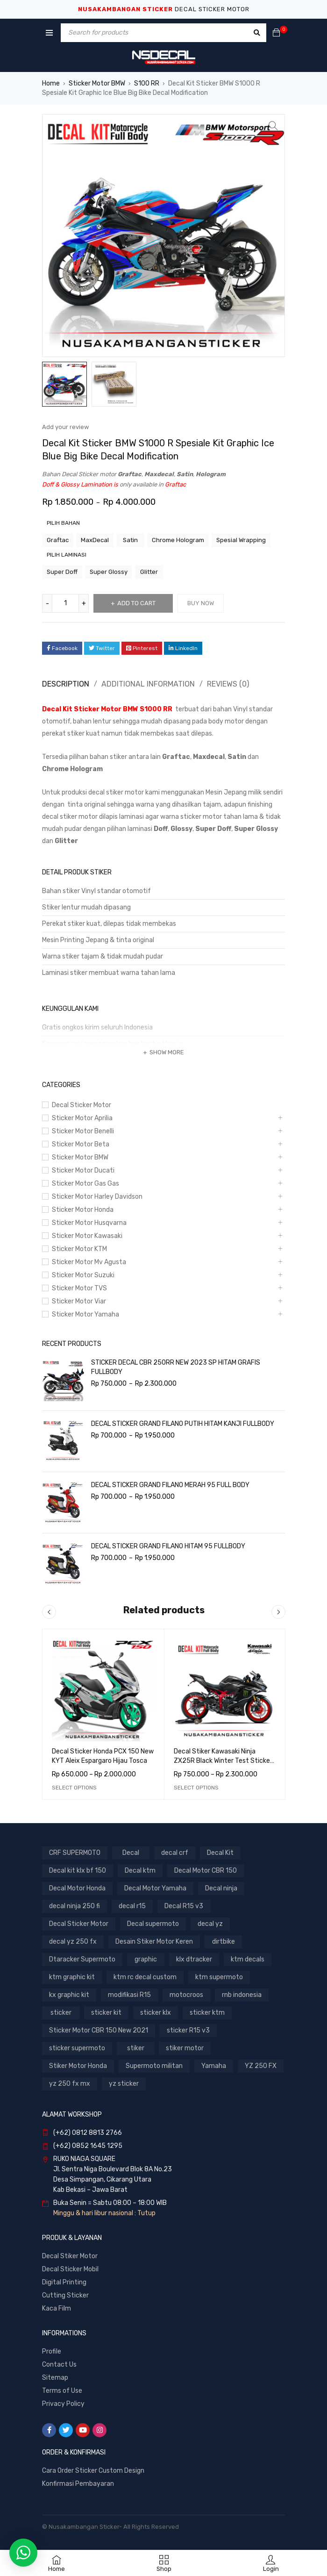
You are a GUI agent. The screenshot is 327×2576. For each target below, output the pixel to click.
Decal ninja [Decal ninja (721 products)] (221, 1888)
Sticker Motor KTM (79, 1249)
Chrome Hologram (178, 540)
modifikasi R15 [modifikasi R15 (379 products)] (129, 1995)
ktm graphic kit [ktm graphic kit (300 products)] (72, 1977)
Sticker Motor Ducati (83, 1170)
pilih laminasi (66, 554)
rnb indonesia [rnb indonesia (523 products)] (242, 1995)
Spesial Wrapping (241, 540)
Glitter (149, 571)
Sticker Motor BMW (97, 83)
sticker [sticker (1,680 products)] (60, 2013)
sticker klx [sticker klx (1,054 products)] (155, 2013)
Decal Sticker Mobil (70, 2269)
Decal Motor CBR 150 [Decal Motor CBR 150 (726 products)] (205, 1871)
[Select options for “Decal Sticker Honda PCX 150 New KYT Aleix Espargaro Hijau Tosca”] (74, 1788)
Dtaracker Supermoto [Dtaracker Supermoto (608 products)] (82, 1959)
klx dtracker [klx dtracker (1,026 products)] (194, 1959)
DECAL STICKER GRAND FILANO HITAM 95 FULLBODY (168, 1546)
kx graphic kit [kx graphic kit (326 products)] (69, 1995)
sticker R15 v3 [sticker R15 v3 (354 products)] (188, 2030)
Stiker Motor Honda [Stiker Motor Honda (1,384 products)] (78, 2066)
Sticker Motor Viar (79, 1301)
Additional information (148, 684)
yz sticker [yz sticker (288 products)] (124, 2084)
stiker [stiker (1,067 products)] (135, 2048)
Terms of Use (62, 2391)
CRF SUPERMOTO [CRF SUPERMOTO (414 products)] (74, 1853)
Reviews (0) (228, 684)
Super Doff (62, 571)
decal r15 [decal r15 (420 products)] (132, 1906)
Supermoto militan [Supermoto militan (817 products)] (154, 2066)
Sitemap (55, 2378)
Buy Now (200, 603)
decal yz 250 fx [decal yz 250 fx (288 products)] (73, 1942)
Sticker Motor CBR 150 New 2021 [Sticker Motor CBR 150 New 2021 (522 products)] (98, 2030)
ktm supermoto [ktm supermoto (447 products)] (219, 1977)
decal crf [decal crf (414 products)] (174, 1853)
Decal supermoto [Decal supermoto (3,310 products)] (153, 1924)
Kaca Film (56, 2308)
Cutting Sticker (65, 2295)
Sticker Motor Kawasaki (87, 1236)
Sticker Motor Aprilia (82, 1118)
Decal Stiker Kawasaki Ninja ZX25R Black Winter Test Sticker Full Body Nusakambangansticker (224, 1760)
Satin (130, 540)
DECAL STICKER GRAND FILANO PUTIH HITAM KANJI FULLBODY (182, 1424)
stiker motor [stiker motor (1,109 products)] (185, 2048)
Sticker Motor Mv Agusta (89, 1262)
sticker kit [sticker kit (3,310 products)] (106, 2013)
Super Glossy (109, 571)
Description (65, 684)
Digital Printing (64, 2282)
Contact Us (59, 2364)
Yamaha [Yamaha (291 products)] (213, 2066)
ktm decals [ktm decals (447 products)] (247, 1959)
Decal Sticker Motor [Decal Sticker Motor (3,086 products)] (78, 1924)
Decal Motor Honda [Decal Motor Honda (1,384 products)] (77, 1888)
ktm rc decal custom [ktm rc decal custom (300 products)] (145, 1977)
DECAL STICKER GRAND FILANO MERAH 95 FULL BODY (170, 1485)
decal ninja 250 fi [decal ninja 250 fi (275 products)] (74, 1906)
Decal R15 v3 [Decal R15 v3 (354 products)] (183, 1906)
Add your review (65, 426)
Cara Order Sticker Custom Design (93, 2471)
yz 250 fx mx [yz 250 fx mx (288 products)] (69, 2084)
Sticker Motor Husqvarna (89, 1223)
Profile (51, 2351)
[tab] (64, 684)
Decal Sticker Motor (81, 1105)
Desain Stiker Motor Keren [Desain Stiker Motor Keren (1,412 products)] (154, 1942)
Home (51, 83)
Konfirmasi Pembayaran (78, 2484)
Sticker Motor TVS (79, 1288)
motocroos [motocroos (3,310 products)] (186, 1995)
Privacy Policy (63, 2404)
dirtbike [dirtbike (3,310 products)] (223, 1942)
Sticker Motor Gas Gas (85, 1184)
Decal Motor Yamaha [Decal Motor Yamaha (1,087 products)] (155, 1888)
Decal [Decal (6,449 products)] (130, 1853)
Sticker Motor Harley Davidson (97, 1197)
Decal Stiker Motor (70, 2256)
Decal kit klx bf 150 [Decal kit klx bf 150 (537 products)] (77, 1871)
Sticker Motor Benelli (83, 1131)
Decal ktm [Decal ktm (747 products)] (140, 1871)
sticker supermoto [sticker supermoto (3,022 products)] (77, 2048)
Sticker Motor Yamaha (85, 1314)
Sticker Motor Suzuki (83, 1275)
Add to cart (136, 603)
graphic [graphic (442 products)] (146, 1959)
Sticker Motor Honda (83, 1210)
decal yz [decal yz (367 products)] (210, 1924)
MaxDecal (95, 540)
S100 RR (146, 83)
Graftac (58, 540)
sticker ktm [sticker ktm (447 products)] (207, 2013)
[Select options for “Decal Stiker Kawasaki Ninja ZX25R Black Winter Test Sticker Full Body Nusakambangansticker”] (196, 1788)
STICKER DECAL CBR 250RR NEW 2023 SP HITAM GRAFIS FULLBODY (175, 1367)
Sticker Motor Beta (80, 1144)
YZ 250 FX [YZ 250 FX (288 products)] (261, 2066)
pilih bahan (63, 523)
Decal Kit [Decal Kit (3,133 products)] (220, 1853)
